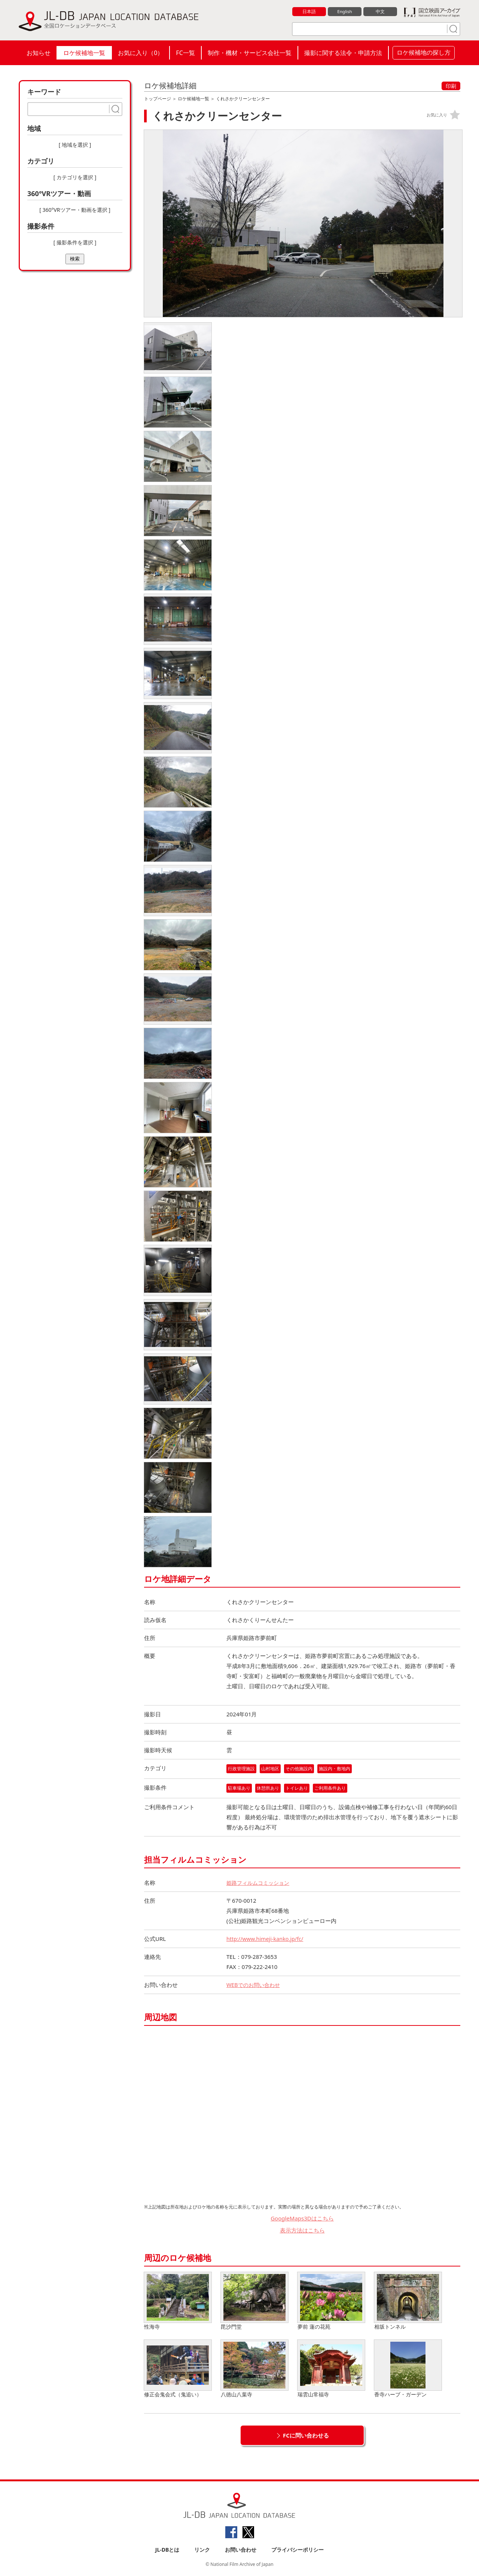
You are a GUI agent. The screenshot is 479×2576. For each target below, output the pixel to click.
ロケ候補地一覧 (84, 53)
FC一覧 (185, 53)
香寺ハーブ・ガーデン (408, 2369)
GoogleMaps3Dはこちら (302, 2218)
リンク (202, 2550)
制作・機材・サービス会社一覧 (250, 53)
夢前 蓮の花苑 (331, 2301)
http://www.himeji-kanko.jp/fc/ (266, 1939)
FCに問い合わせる (306, 2435)
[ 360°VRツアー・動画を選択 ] (74, 209)
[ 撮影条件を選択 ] (75, 242)
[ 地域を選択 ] (75, 144)
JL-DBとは (167, 2550)
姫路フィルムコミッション (260, 1883)
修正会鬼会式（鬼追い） (177, 2369)
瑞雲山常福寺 (331, 2369)
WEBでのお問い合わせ (254, 1985)
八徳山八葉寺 (254, 2369)
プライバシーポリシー (297, 2550)
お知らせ (39, 53)
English (344, 11)
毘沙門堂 (254, 2301)
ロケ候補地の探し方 (424, 52)
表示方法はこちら (302, 2230)
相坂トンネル (408, 2301)
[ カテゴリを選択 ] (75, 177)
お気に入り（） (140, 53)
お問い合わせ (240, 2550)
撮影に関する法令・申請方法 (343, 53)
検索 (75, 259)
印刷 (451, 85)
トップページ (157, 98)
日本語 (309, 11)
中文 (380, 11)
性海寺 (177, 2301)
